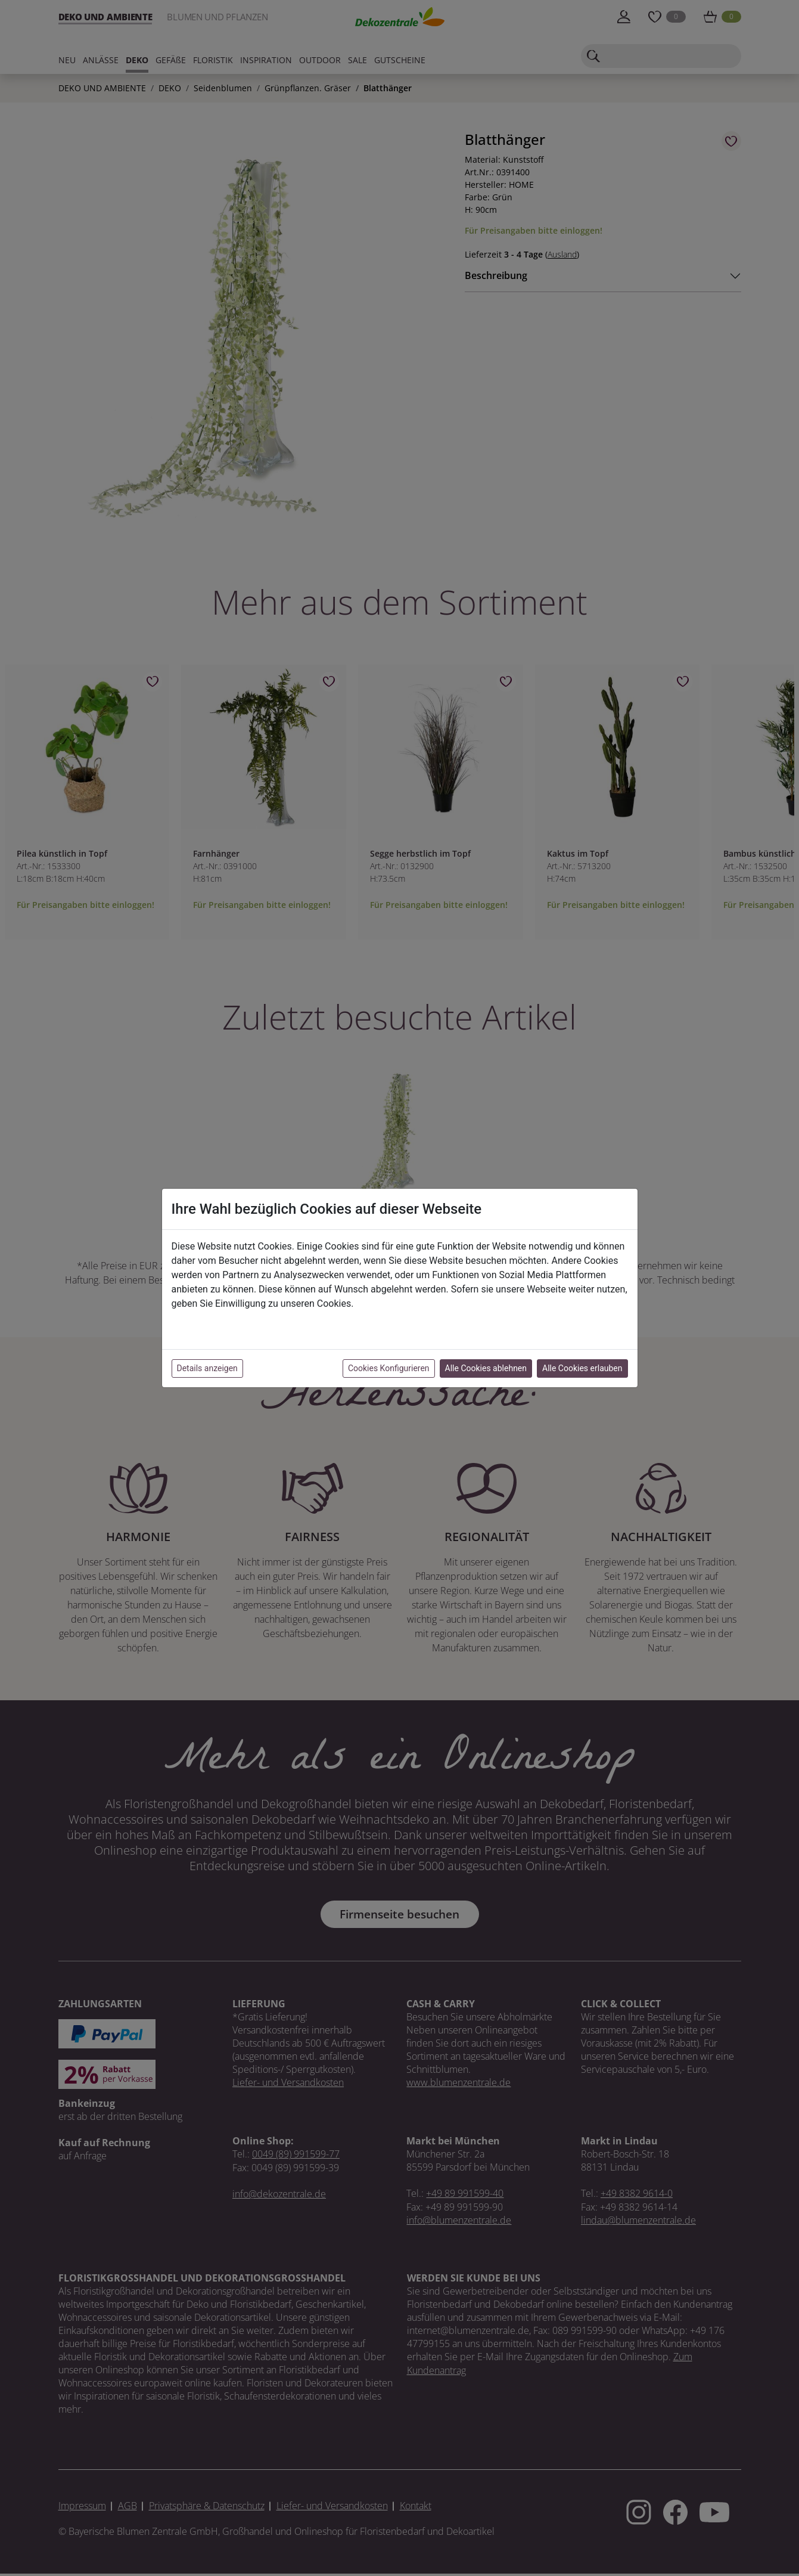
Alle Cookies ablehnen (486, 1368)
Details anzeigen (207, 1368)
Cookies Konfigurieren (389, 1368)
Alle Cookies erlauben (582, 1368)
